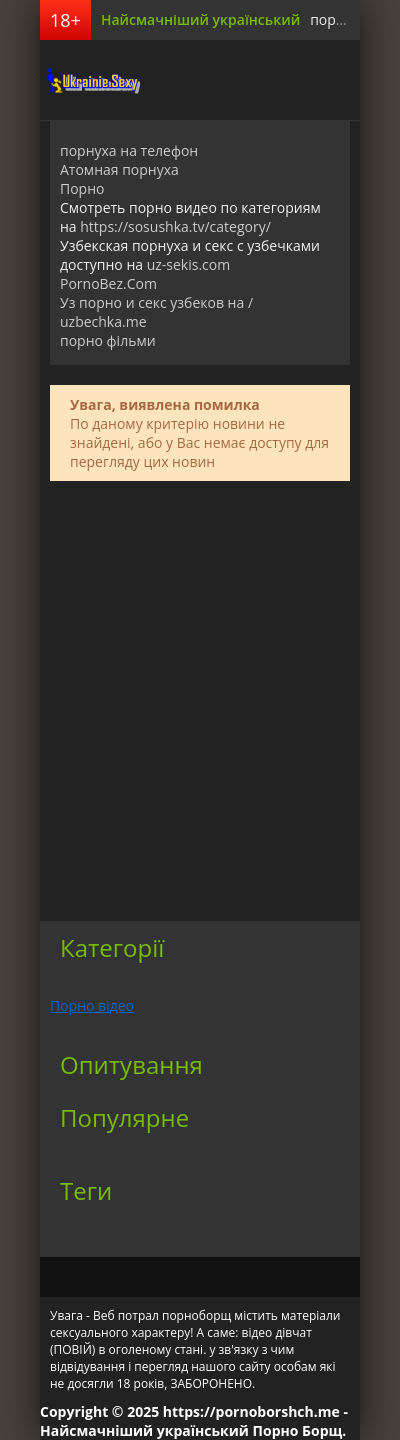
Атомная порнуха (119, 169)
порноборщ (90, 80)
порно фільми (108, 340)
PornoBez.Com (108, 283)
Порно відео (92, 1005)
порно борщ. (354, 19)
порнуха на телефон (129, 150)
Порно (82, 188)
